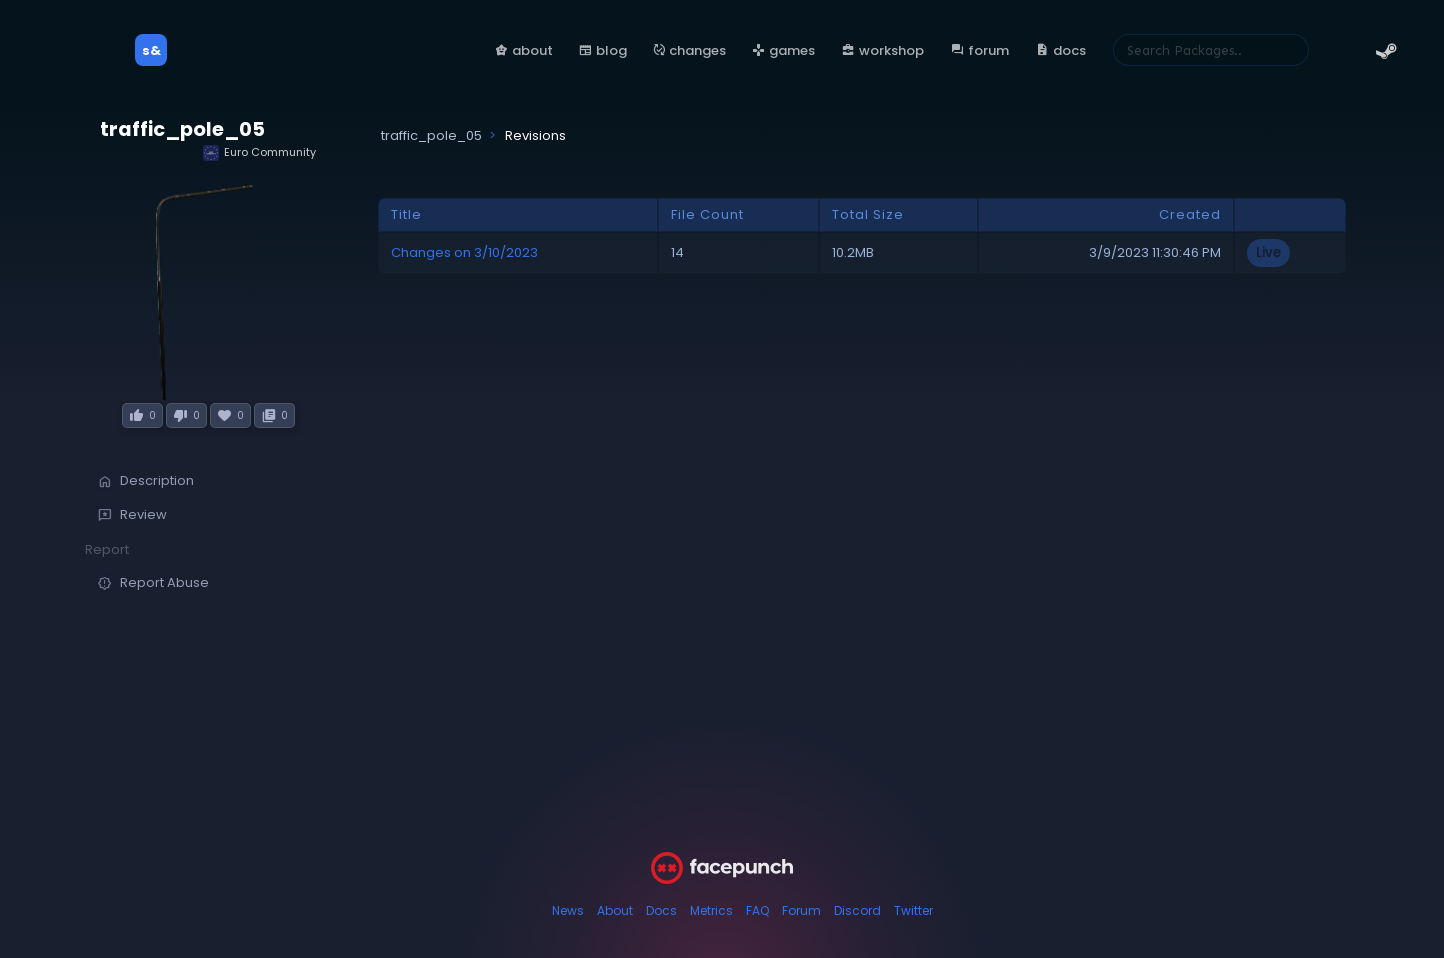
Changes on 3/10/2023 (464, 252)
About (615, 910)
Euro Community (259, 152)
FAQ (757, 910)
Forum (801, 910)
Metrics (711, 910)
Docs (661, 910)
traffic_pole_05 (182, 129)
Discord (857, 910)
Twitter (913, 910)
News (568, 910)
